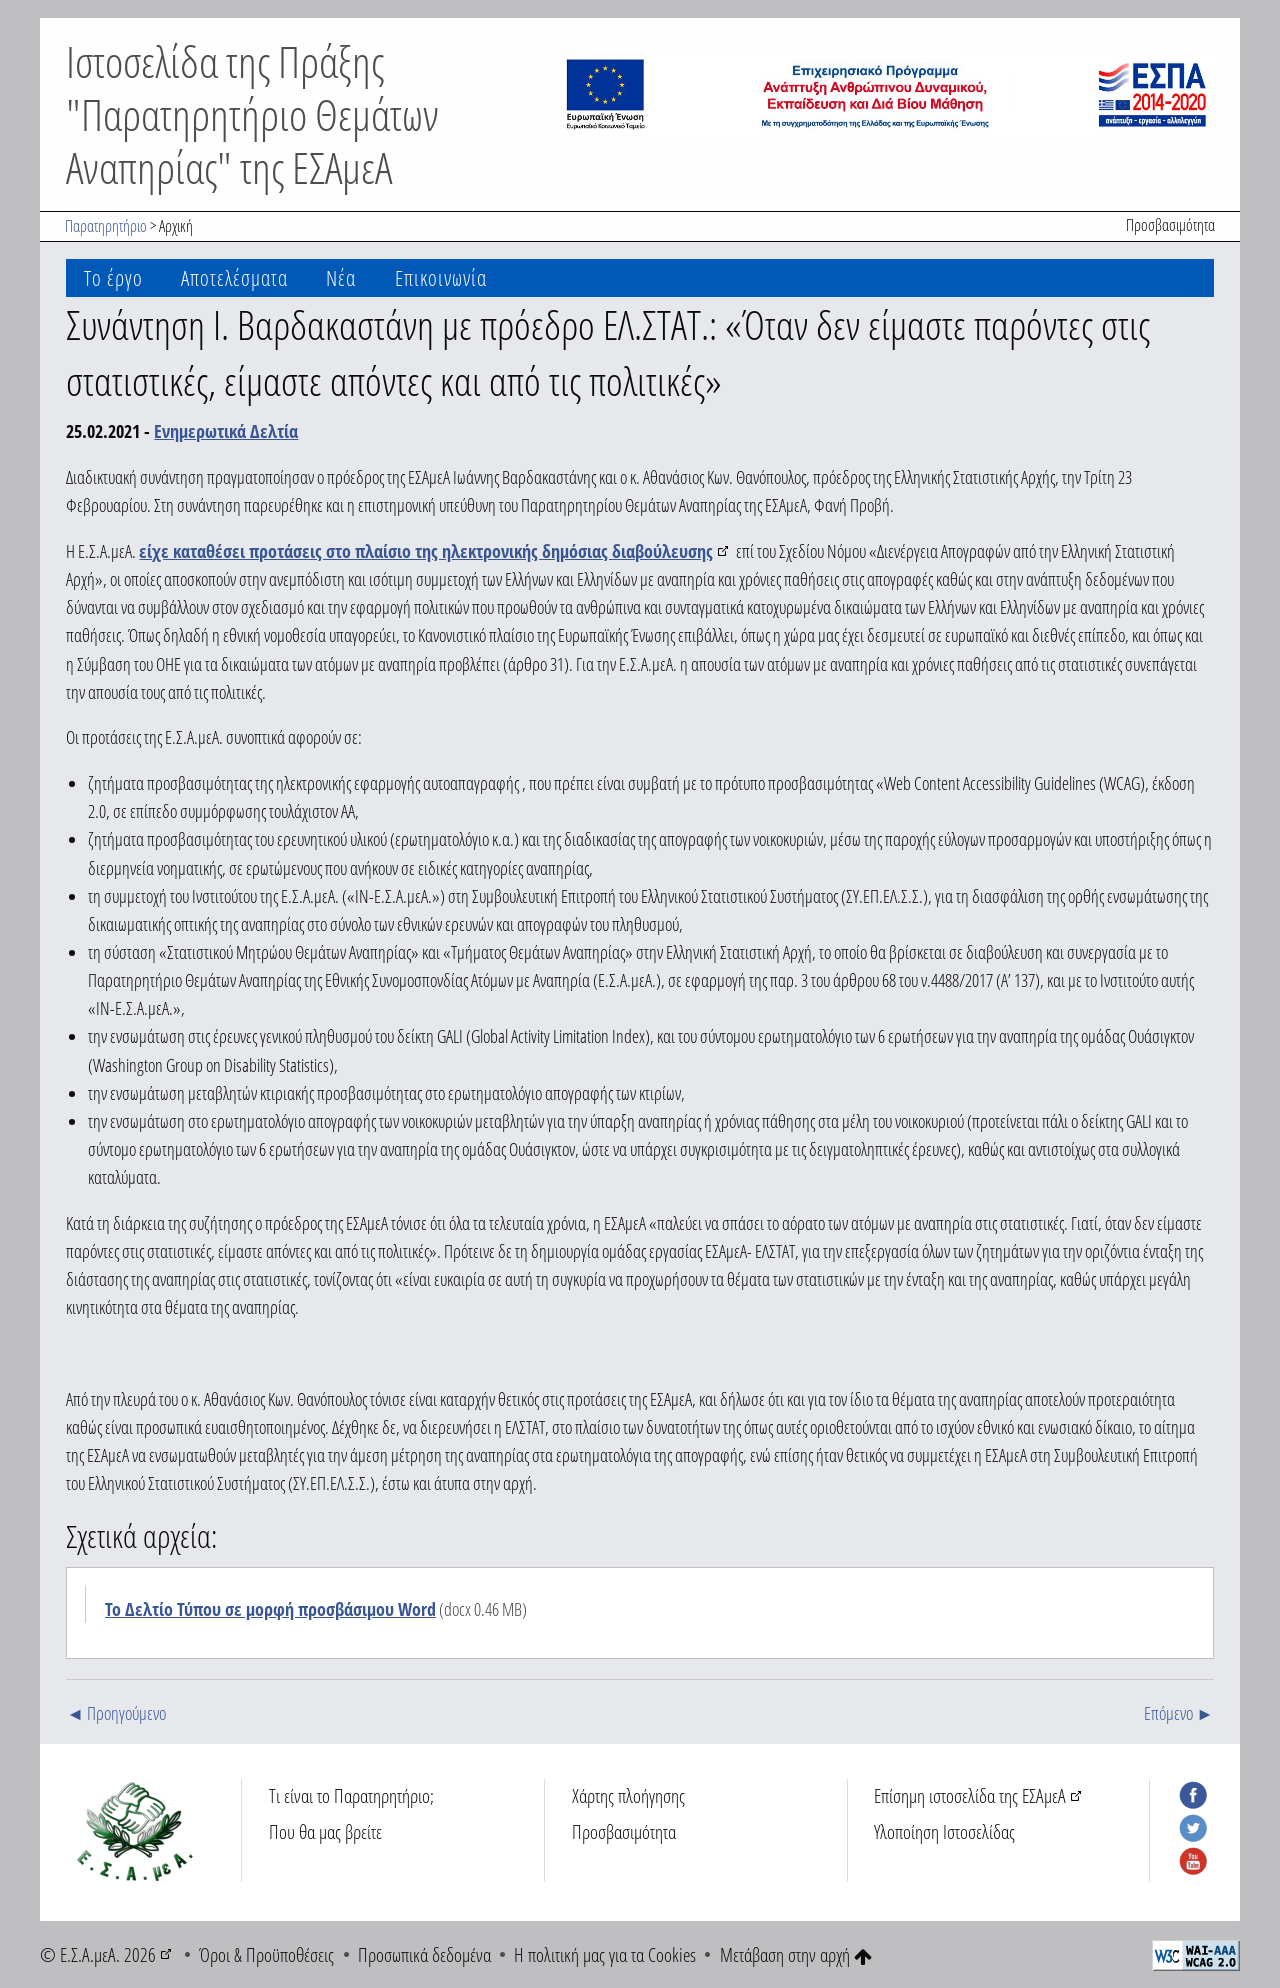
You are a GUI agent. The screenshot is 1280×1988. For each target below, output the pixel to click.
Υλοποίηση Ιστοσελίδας (944, 1831)
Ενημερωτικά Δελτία (226, 431)
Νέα (341, 277)
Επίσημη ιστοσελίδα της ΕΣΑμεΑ (970, 1795)
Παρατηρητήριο (106, 226)
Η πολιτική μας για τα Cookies (605, 1954)
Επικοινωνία (441, 277)
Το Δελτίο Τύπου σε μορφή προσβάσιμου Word (270, 1609)
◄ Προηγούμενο (115, 1713)
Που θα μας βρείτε (325, 1831)
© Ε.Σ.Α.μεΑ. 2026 (98, 1954)
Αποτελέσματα (234, 277)
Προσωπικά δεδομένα (424, 1954)
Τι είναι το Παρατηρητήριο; (351, 1795)
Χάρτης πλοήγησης (628, 1795)
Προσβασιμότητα (1170, 225)
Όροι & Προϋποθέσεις (266, 1954)
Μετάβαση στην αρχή (796, 1954)
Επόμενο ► (1178, 1713)
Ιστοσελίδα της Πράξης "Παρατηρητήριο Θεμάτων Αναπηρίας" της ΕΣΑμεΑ (252, 114)
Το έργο (113, 277)
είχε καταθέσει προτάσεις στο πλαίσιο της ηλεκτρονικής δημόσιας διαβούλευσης (426, 551)
